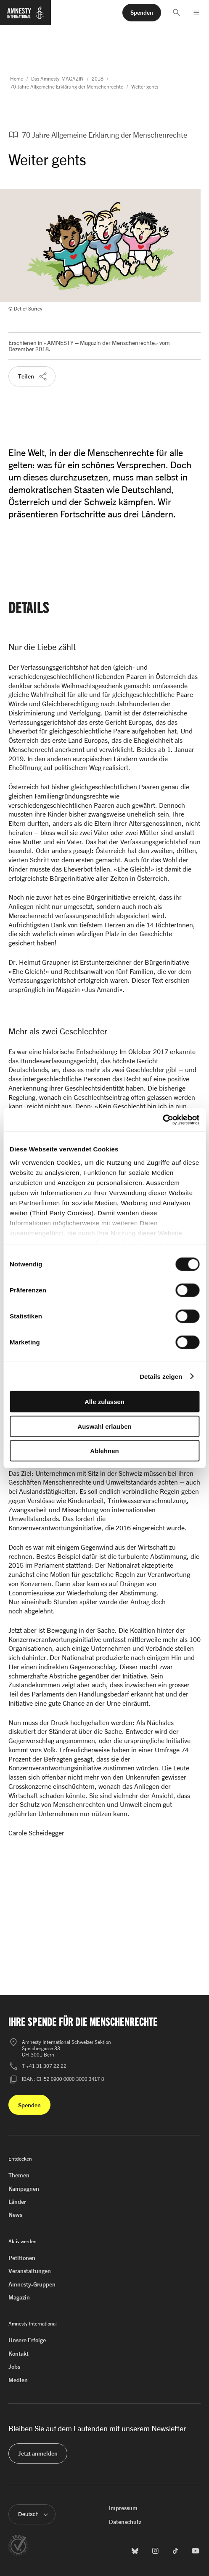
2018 (97, 79)
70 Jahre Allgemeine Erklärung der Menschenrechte (66, 87)
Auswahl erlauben (104, 1426)
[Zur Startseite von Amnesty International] (25, 16)
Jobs (14, 2366)
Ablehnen (104, 1450)
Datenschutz (125, 2521)
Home (16, 79)
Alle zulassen (104, 1401)
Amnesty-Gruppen (32, 2284)
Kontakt (18, 2353)
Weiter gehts (144, 87)
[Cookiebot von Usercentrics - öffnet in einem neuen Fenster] (162, 1119)
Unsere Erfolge (27, 2340)
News (15, 2214)
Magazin (19, 2297)
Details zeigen (161, 1376)
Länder (17, 2201)
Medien (18, 2379)
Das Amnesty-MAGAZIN (57, 79)
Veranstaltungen (29, 2270)
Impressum (123, 2507)
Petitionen (21, 2257)
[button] (176, 12)
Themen (18, 2175)
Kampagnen (23, 2188)
